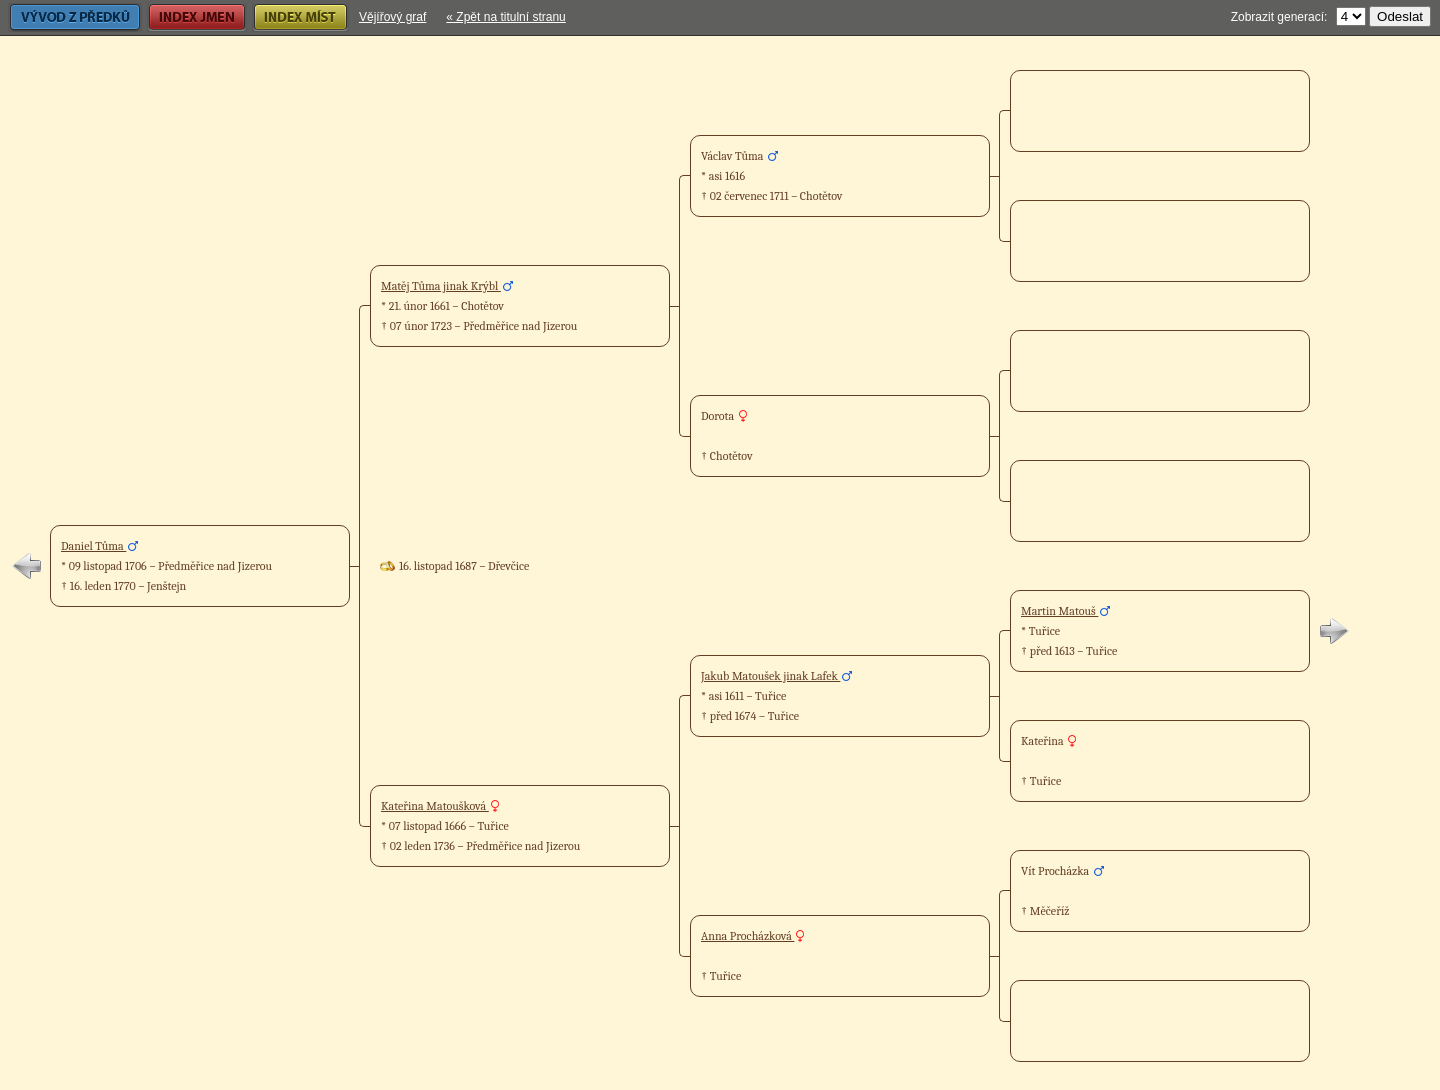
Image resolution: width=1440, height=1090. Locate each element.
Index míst (300, 17)
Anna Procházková (747, 936)
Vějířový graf (392, 17)
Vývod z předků (75, 17)
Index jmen (197, 17)
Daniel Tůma (93, 546)
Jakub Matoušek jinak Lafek (770, 676)
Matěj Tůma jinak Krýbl (441, 286)
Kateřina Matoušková (435, 806)
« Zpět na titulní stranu (505, 17)
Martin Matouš (1059, 611)
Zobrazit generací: (1279, 17)
